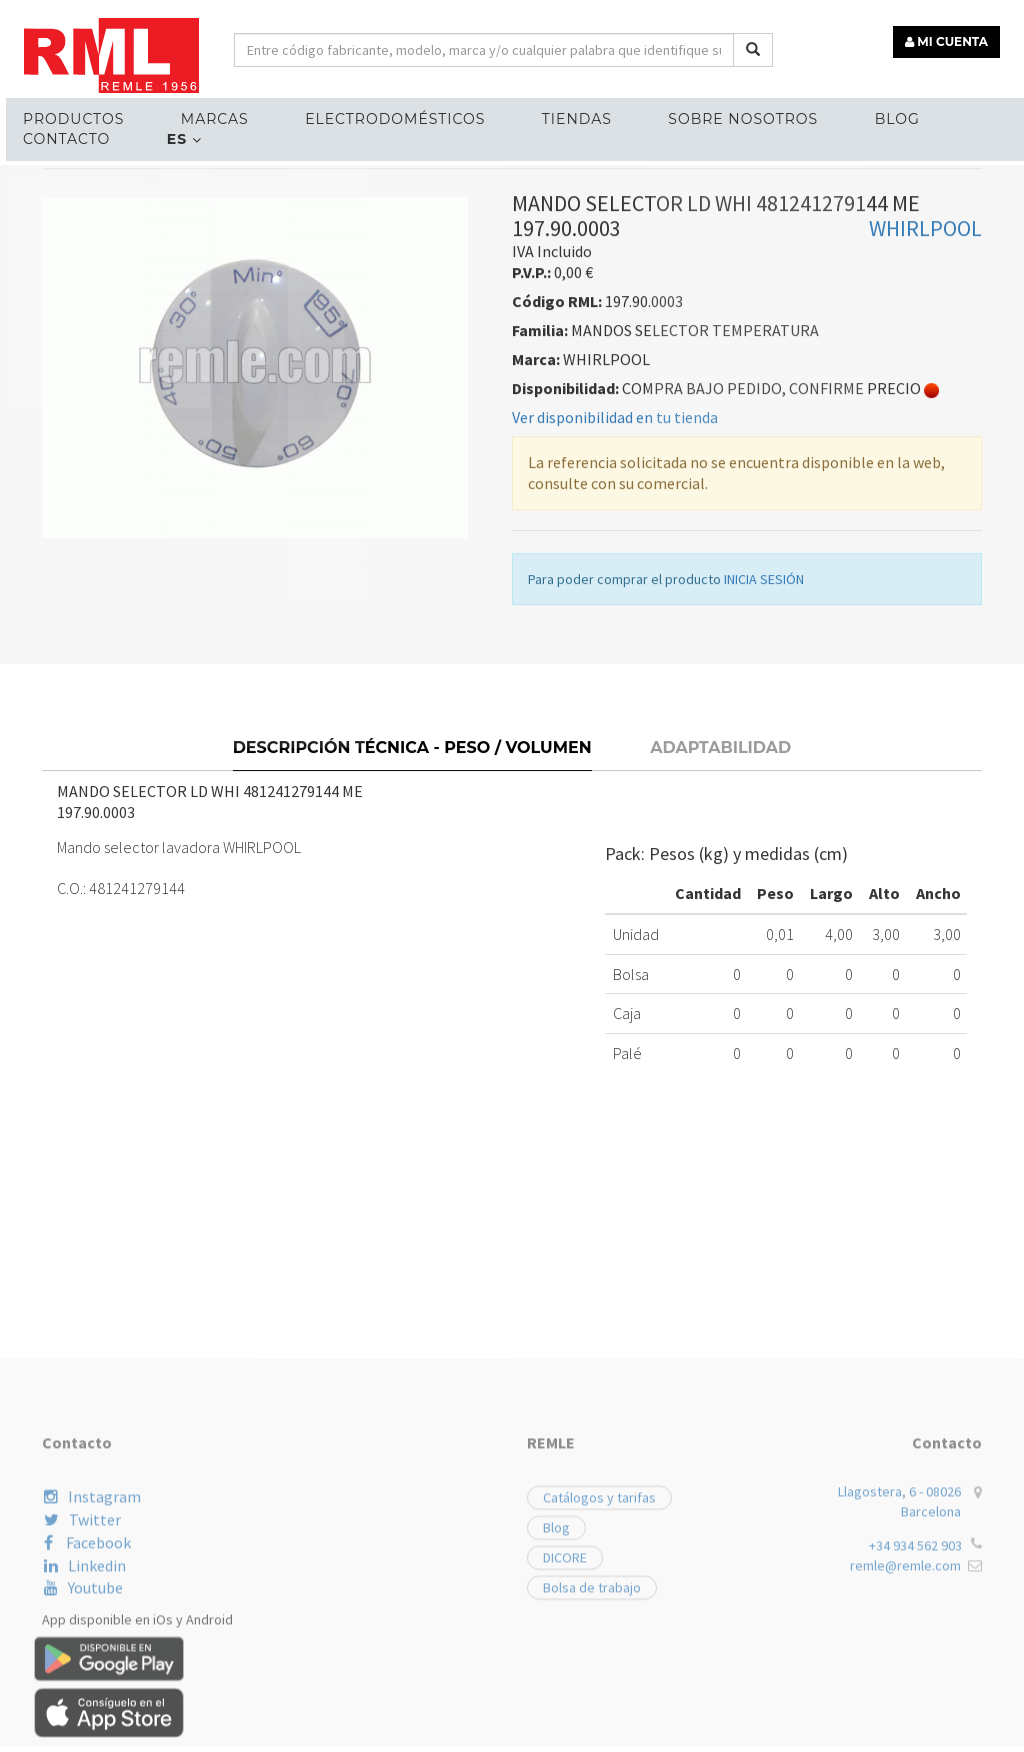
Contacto (60, 136)
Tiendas (556, 116)
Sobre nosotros (718, 116)
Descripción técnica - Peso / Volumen (412, 862)
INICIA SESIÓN (764, 702)
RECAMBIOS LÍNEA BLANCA (140, 277)
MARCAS (204, 116)
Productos (67, 116)
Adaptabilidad (720, 862)
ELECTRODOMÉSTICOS (379, 116)
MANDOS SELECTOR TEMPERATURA (368, 277)
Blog (867, 116)
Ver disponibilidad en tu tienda (615, 540)
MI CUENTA (950, 37)
